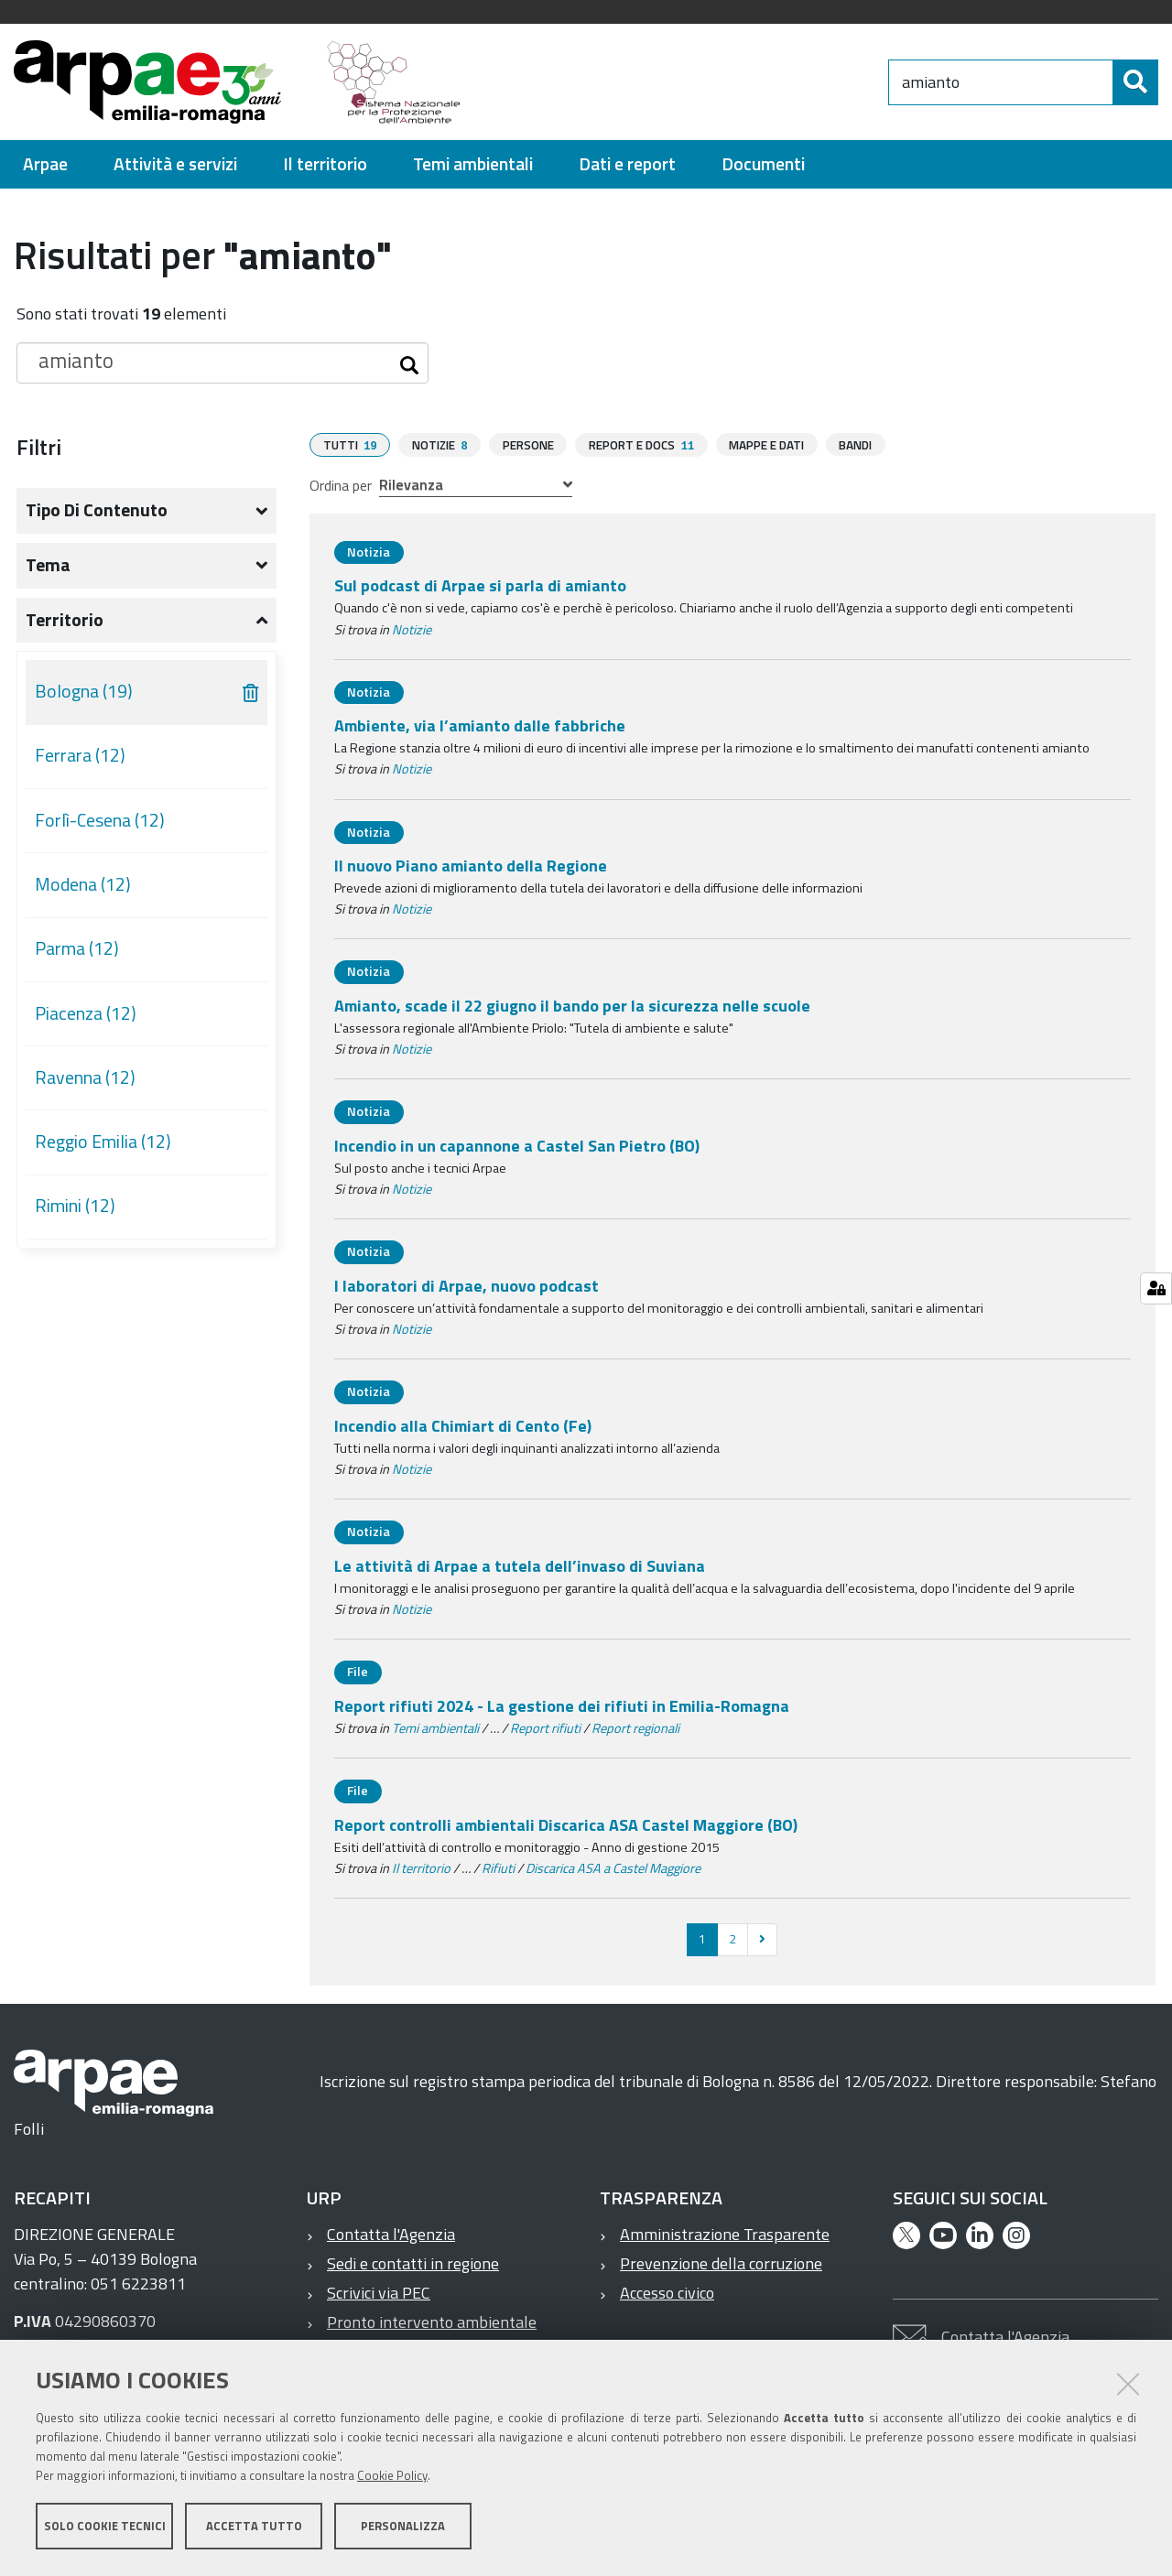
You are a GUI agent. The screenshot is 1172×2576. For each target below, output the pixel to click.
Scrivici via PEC (378, 2291)
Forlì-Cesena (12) (100, 820)
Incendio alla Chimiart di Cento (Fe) (462, 1424)
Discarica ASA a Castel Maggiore (613, 1867)
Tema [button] (48, 565)
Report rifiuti (545, 1727)
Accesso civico (667, 2291)
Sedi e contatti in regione (413, 2262)
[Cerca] (1135, 82)
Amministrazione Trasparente (725, 2233)
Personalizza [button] (403, 2528)
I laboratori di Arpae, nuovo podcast (466, 1284)
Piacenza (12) (85, 1013)
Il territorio (421, 1867)
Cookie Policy (392, 2478)
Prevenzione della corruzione (721, 2262)
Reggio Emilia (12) (103, 1141)
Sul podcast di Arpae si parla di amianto (480, 584)
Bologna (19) (84, 691)
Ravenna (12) (85, 1077)
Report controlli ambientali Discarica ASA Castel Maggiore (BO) (566, 1824)
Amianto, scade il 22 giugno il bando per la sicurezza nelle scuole (572, 1004)
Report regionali (635, 1727)
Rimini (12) (75, 1205)
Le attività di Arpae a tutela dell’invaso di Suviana (519, 1565)
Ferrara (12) (80, 755)
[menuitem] (45, 164)
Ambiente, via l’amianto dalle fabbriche (479, 724)
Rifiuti (498, 1867)
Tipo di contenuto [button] (97, 510)
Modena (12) (83, 884)
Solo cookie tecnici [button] (105, 2528)
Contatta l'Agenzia (391, 2233)
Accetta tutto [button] (254, 2528)
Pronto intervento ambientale (432, 2321)
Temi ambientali (435, 1727)
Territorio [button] (64, 619)
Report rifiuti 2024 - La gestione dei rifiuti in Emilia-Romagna (561, 1705)
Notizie (411, 629)
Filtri (38, 446)
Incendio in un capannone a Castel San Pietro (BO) (517, 1144)
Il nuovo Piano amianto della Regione (470, 864)
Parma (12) (77, 948)
